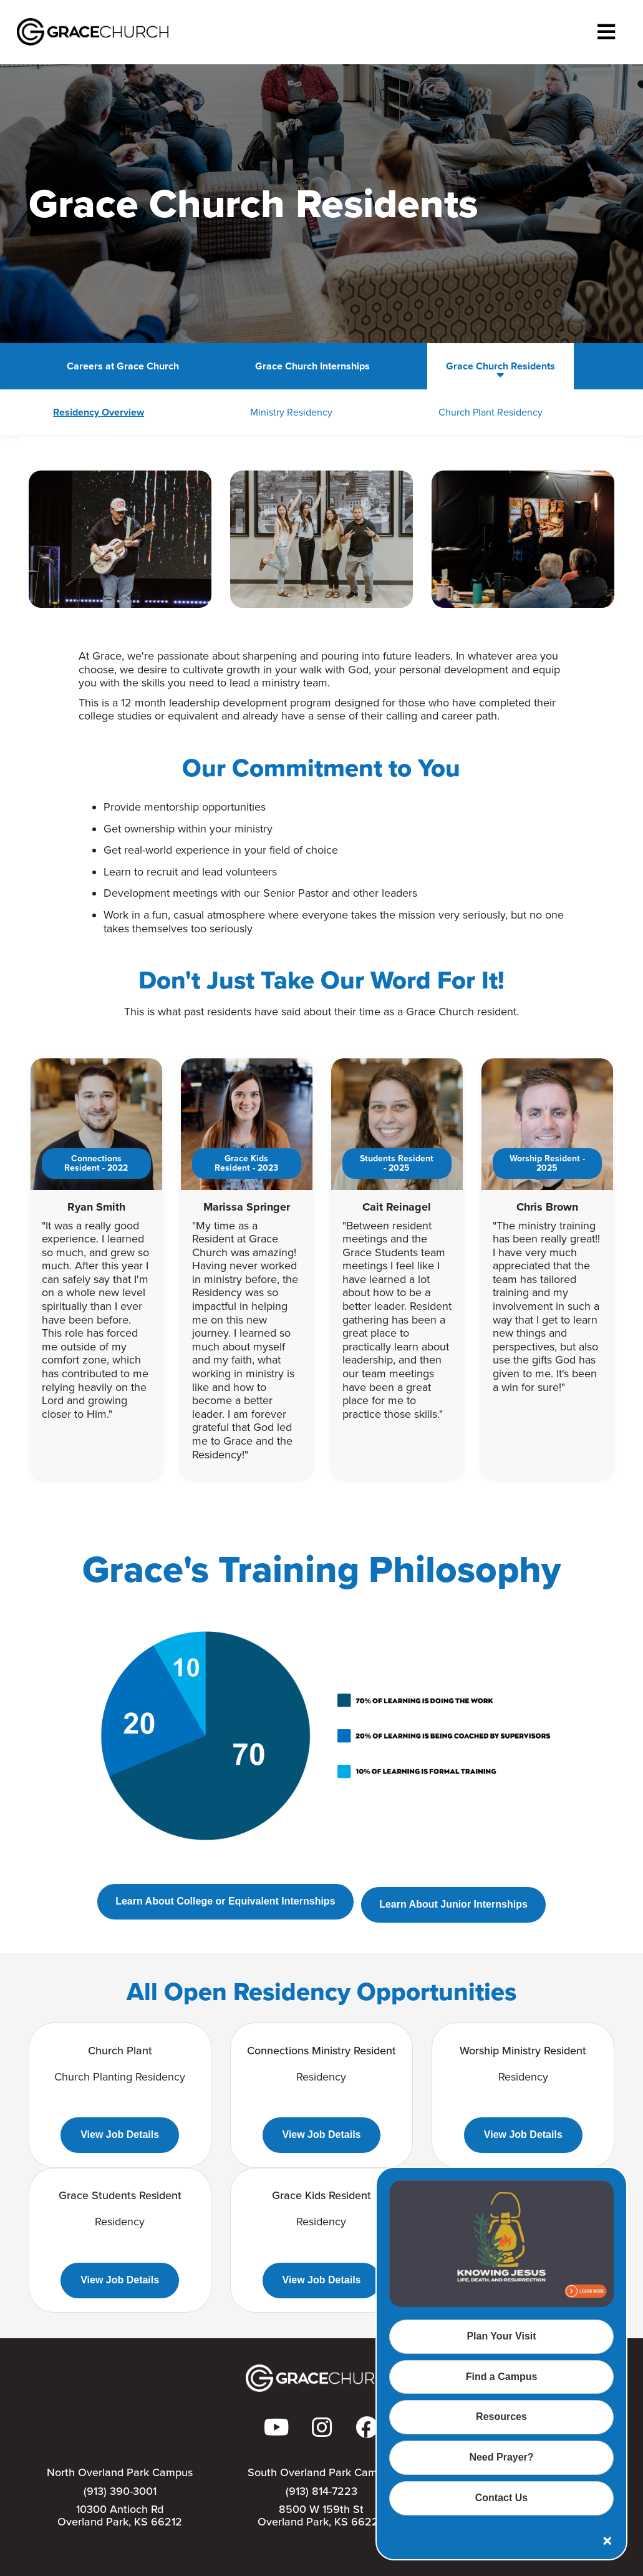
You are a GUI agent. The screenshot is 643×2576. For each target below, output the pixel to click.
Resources (501, 2416)
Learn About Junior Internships (456, 1904)
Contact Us (501, 2497)
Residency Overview (79, 412)
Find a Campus (502, 2376)
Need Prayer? (501, 2457)
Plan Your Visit (501, 2336)
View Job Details (119, 2134)
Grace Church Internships (266, 366)
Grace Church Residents (421, 366)
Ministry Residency (233, 412)
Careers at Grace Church (109, 366)
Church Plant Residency (394, 412)
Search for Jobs (555, 366)
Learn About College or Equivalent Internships (222, 1904)
